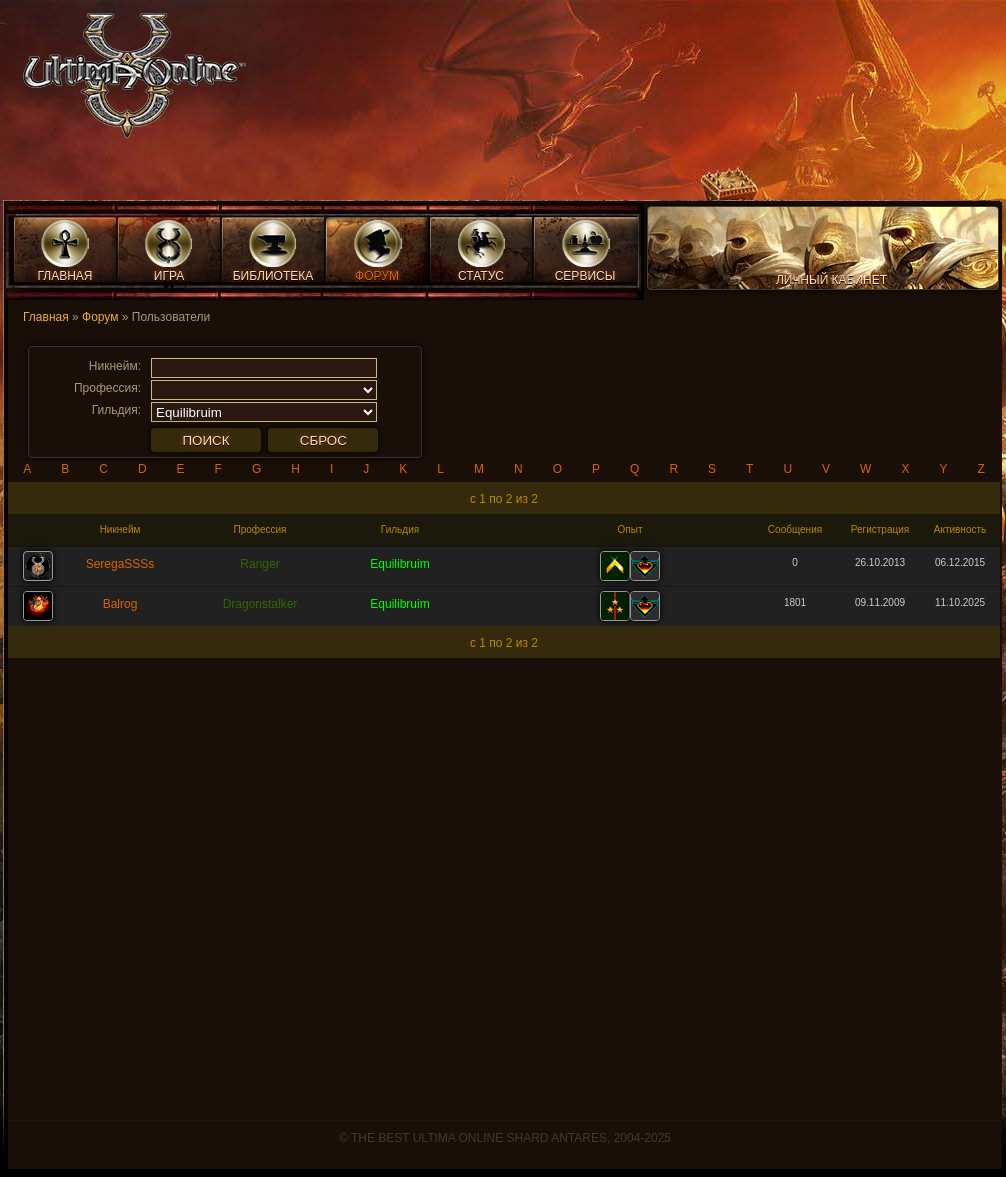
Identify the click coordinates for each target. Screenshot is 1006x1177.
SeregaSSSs (120, 564)
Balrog (120, 604)
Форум (100, 317)
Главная (46, 317)
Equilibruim (399, 564)
